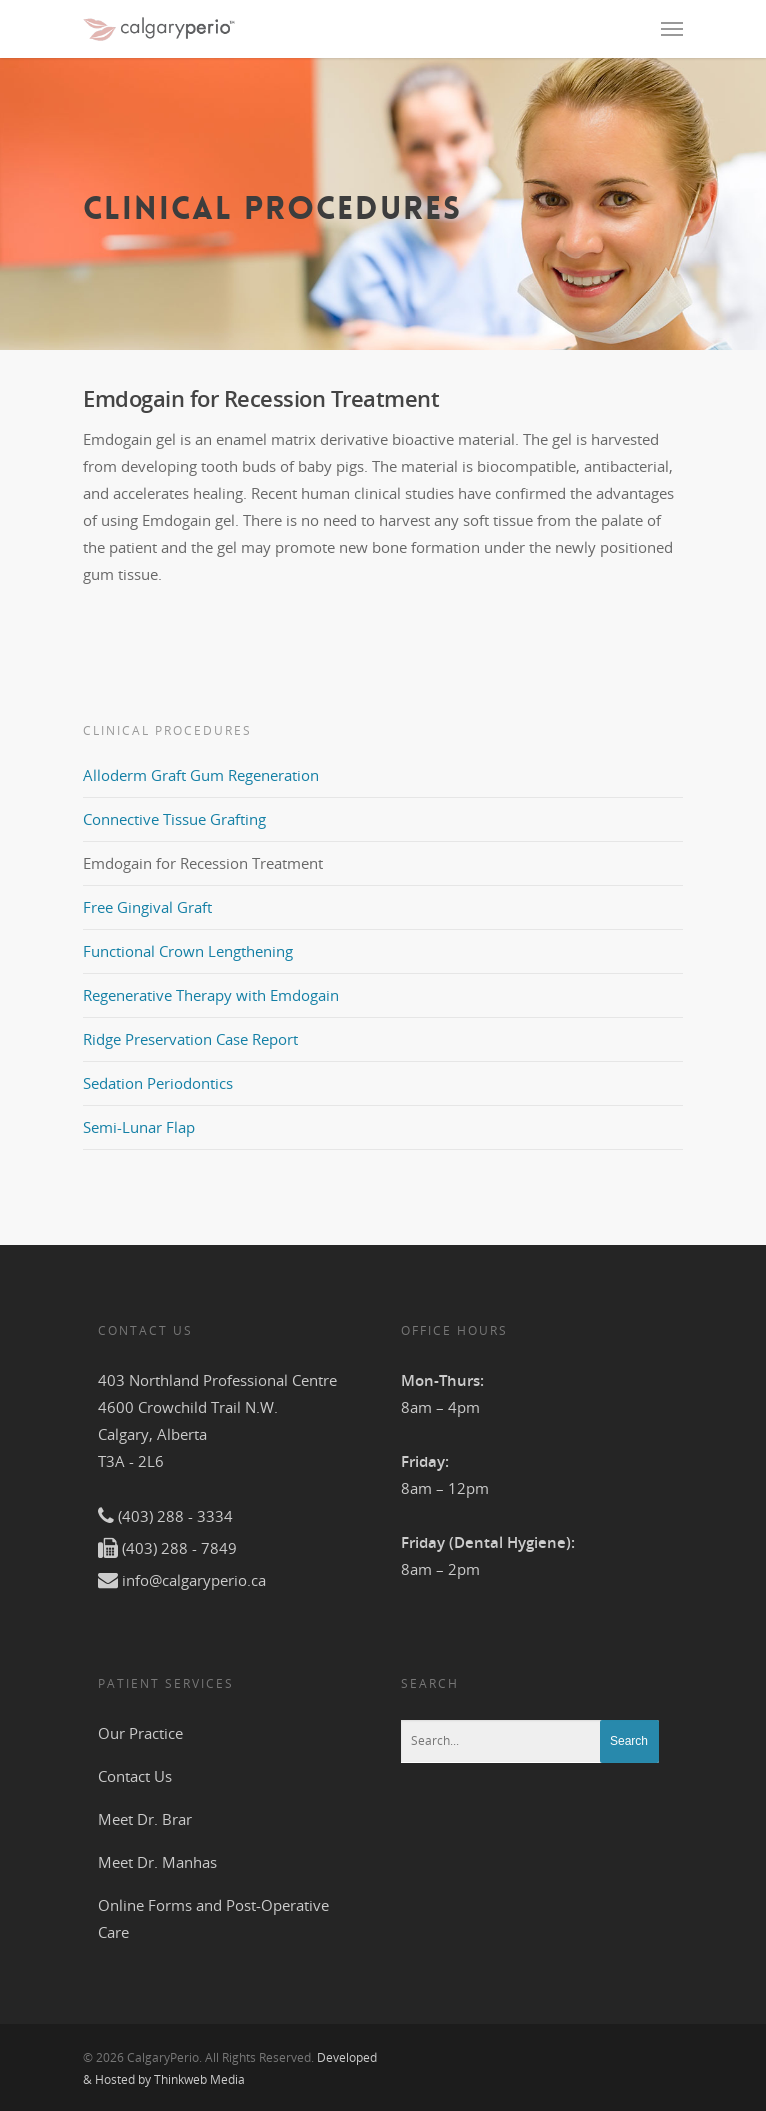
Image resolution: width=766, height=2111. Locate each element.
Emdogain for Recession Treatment (203, 863)
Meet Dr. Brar (145, 1819)
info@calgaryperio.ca (194, 1580)
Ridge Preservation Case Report (190, 1039)
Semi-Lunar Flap (139, 1127)
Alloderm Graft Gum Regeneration (201, 775)
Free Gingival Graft (147, 907)
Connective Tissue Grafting (174, 819)
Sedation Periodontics (158, 1083)
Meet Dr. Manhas (157, 1862)
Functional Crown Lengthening (188, 951)
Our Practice (140, 1733)
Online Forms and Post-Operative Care (213, 1918)
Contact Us (135, 1776)
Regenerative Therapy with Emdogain (211, 995)
